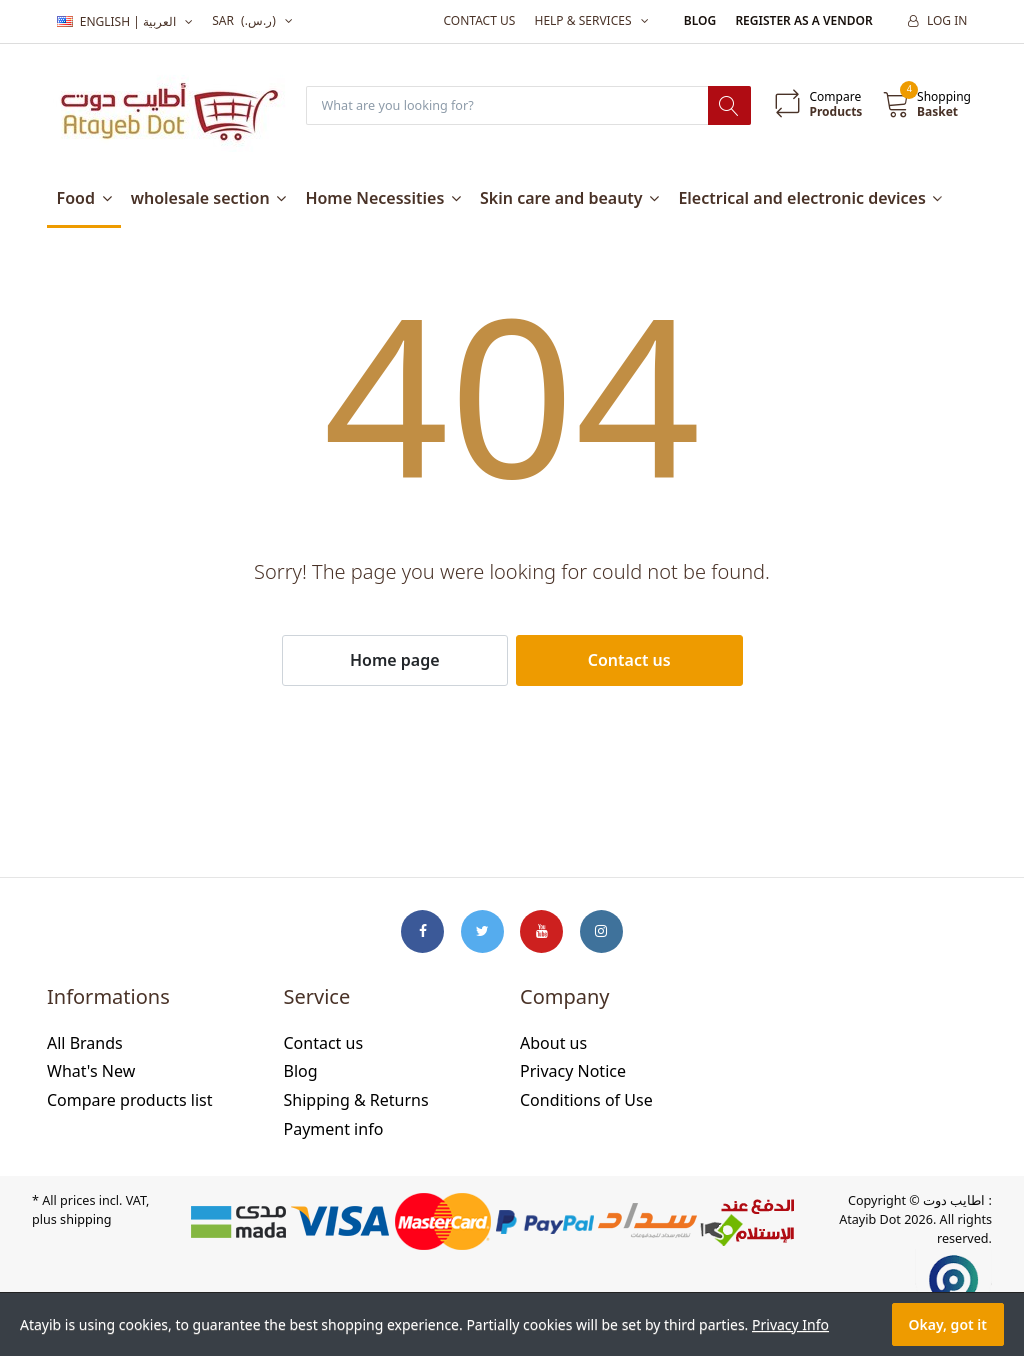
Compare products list (130, 1101)
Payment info (334, 1130)
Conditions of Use (586, 1101)
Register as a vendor (803, 20)
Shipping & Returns (356, 1101)
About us (553, 1044)
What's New (91, 1073)
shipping (85, 1220)
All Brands (85, 1044)
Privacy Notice (573, 1073)
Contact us (479, 20)
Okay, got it (948, 1324)
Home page (395, 661)
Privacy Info (790, 1324)
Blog (700, 20)
